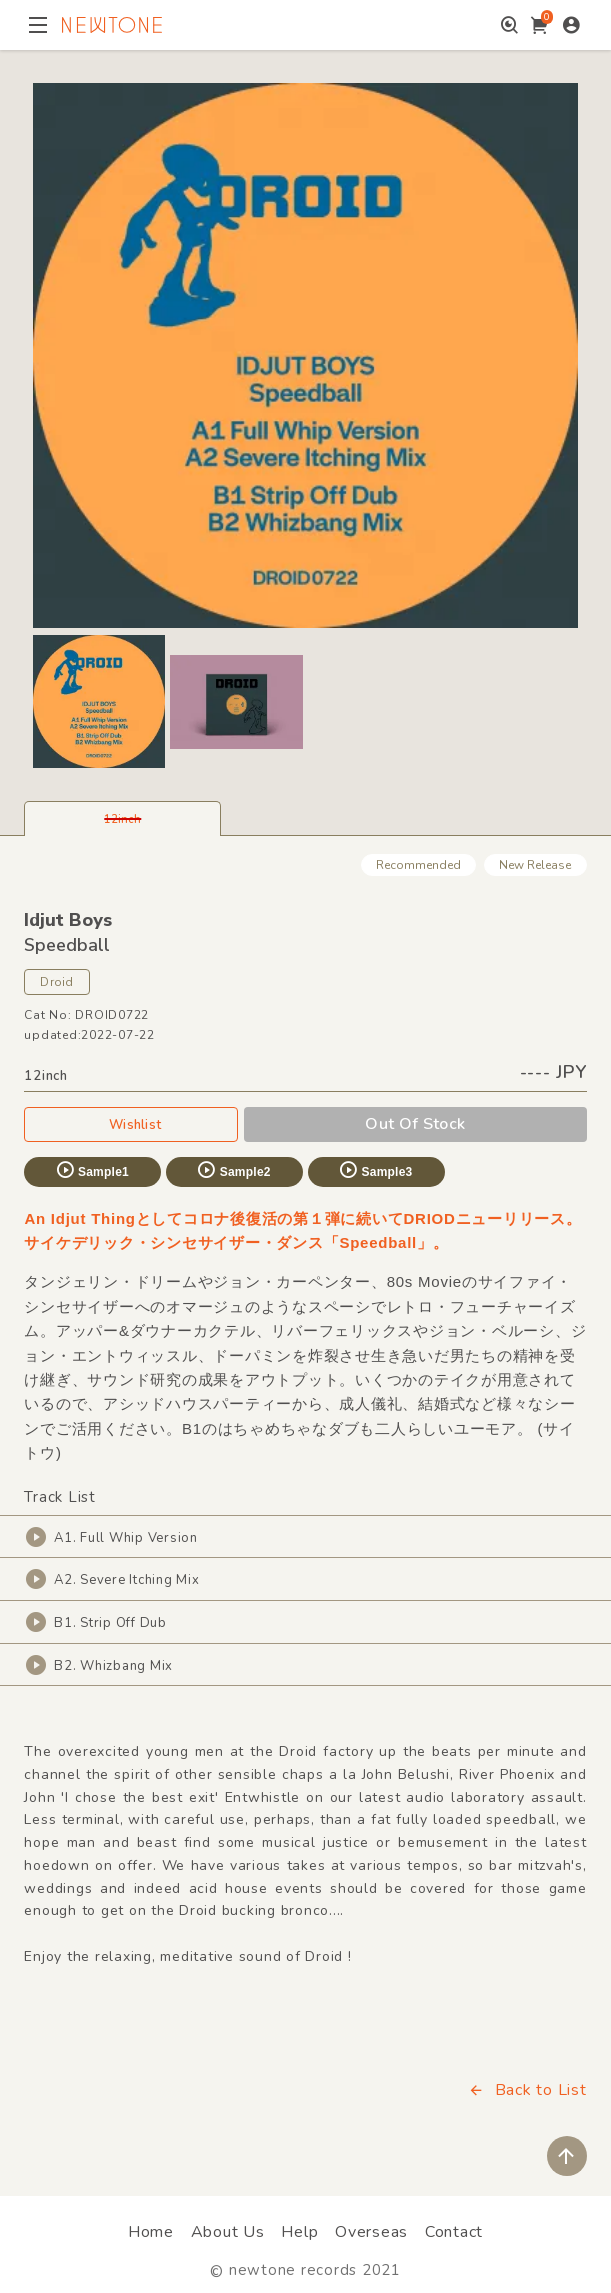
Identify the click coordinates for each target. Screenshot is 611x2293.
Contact (454, 2232)
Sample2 (233, 1170)
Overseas (371, 2232)
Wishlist (131, 1124)
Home (151, 2232)
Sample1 (92, 1170)
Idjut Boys (68, 920)
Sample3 (375, 1170)
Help (299, 2232)
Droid (56, 982)
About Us (228, 2232)
